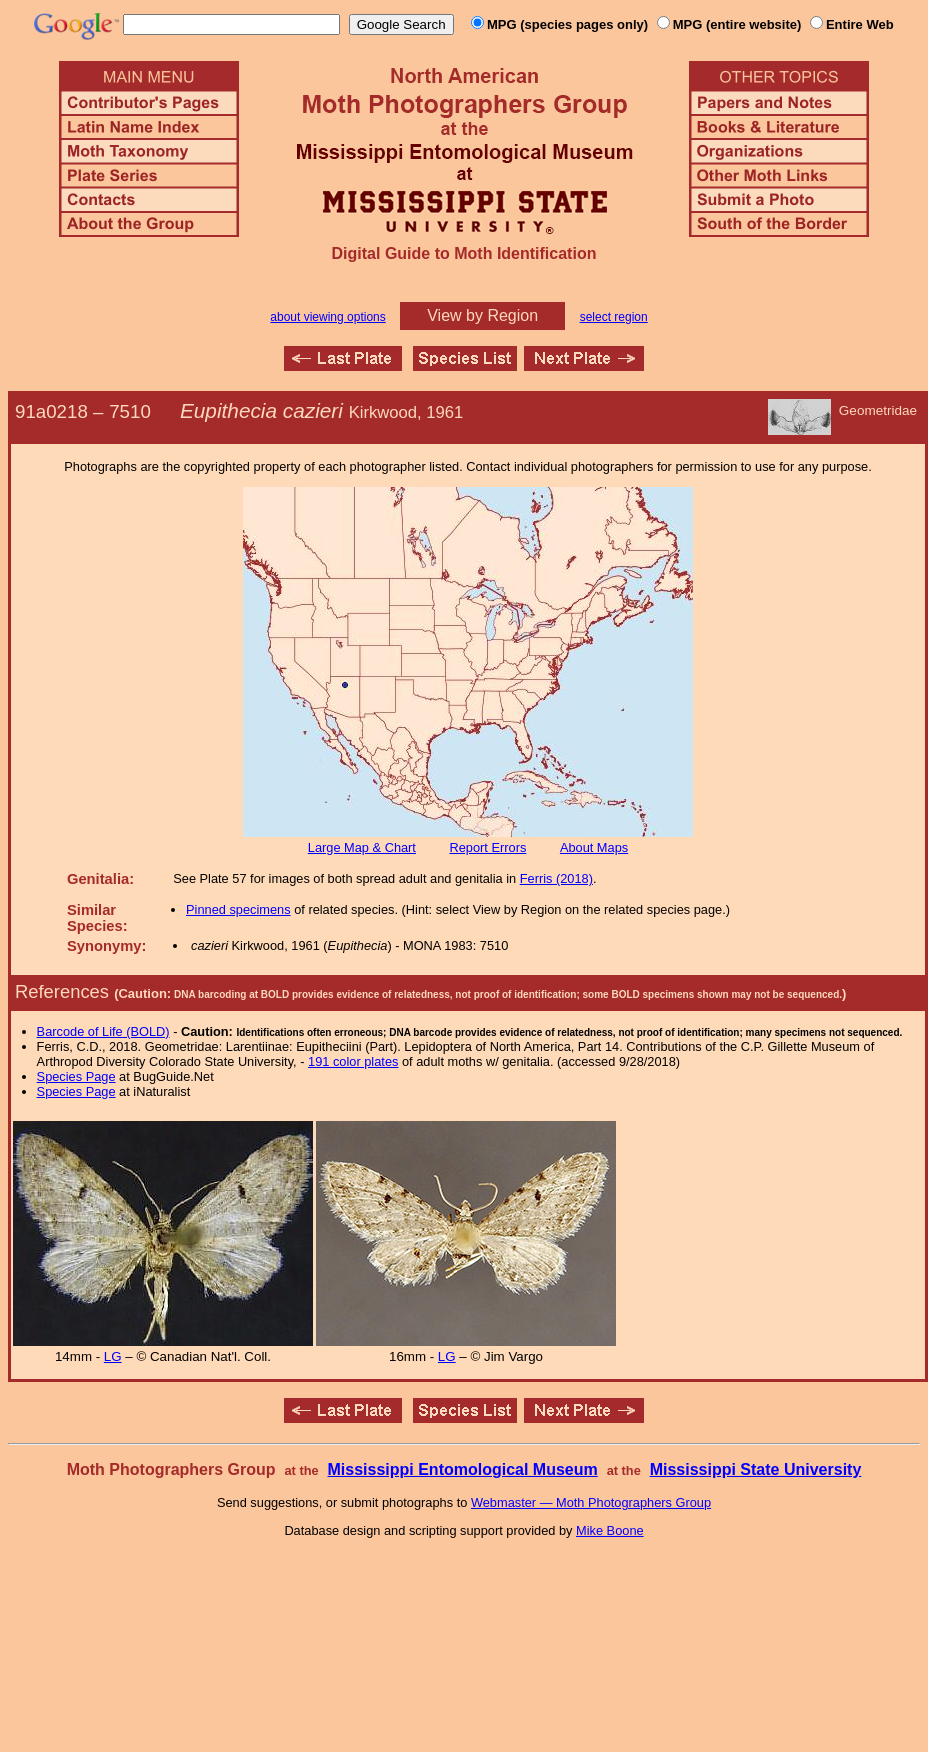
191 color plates (353, 1061)
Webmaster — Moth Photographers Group (591, 1502)
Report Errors (488, 847)
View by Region (482, 315)
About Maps (594, 847)
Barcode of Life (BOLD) (103, 1031)
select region (614, 317)
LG (113, 1356)
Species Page (76, 1076)
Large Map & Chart (362, 847)
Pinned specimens (238, 909)
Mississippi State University (756, 1469)
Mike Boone (610, 1530)
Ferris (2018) (556, 878)
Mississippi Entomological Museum (462, 1469)
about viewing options (327, 317)
